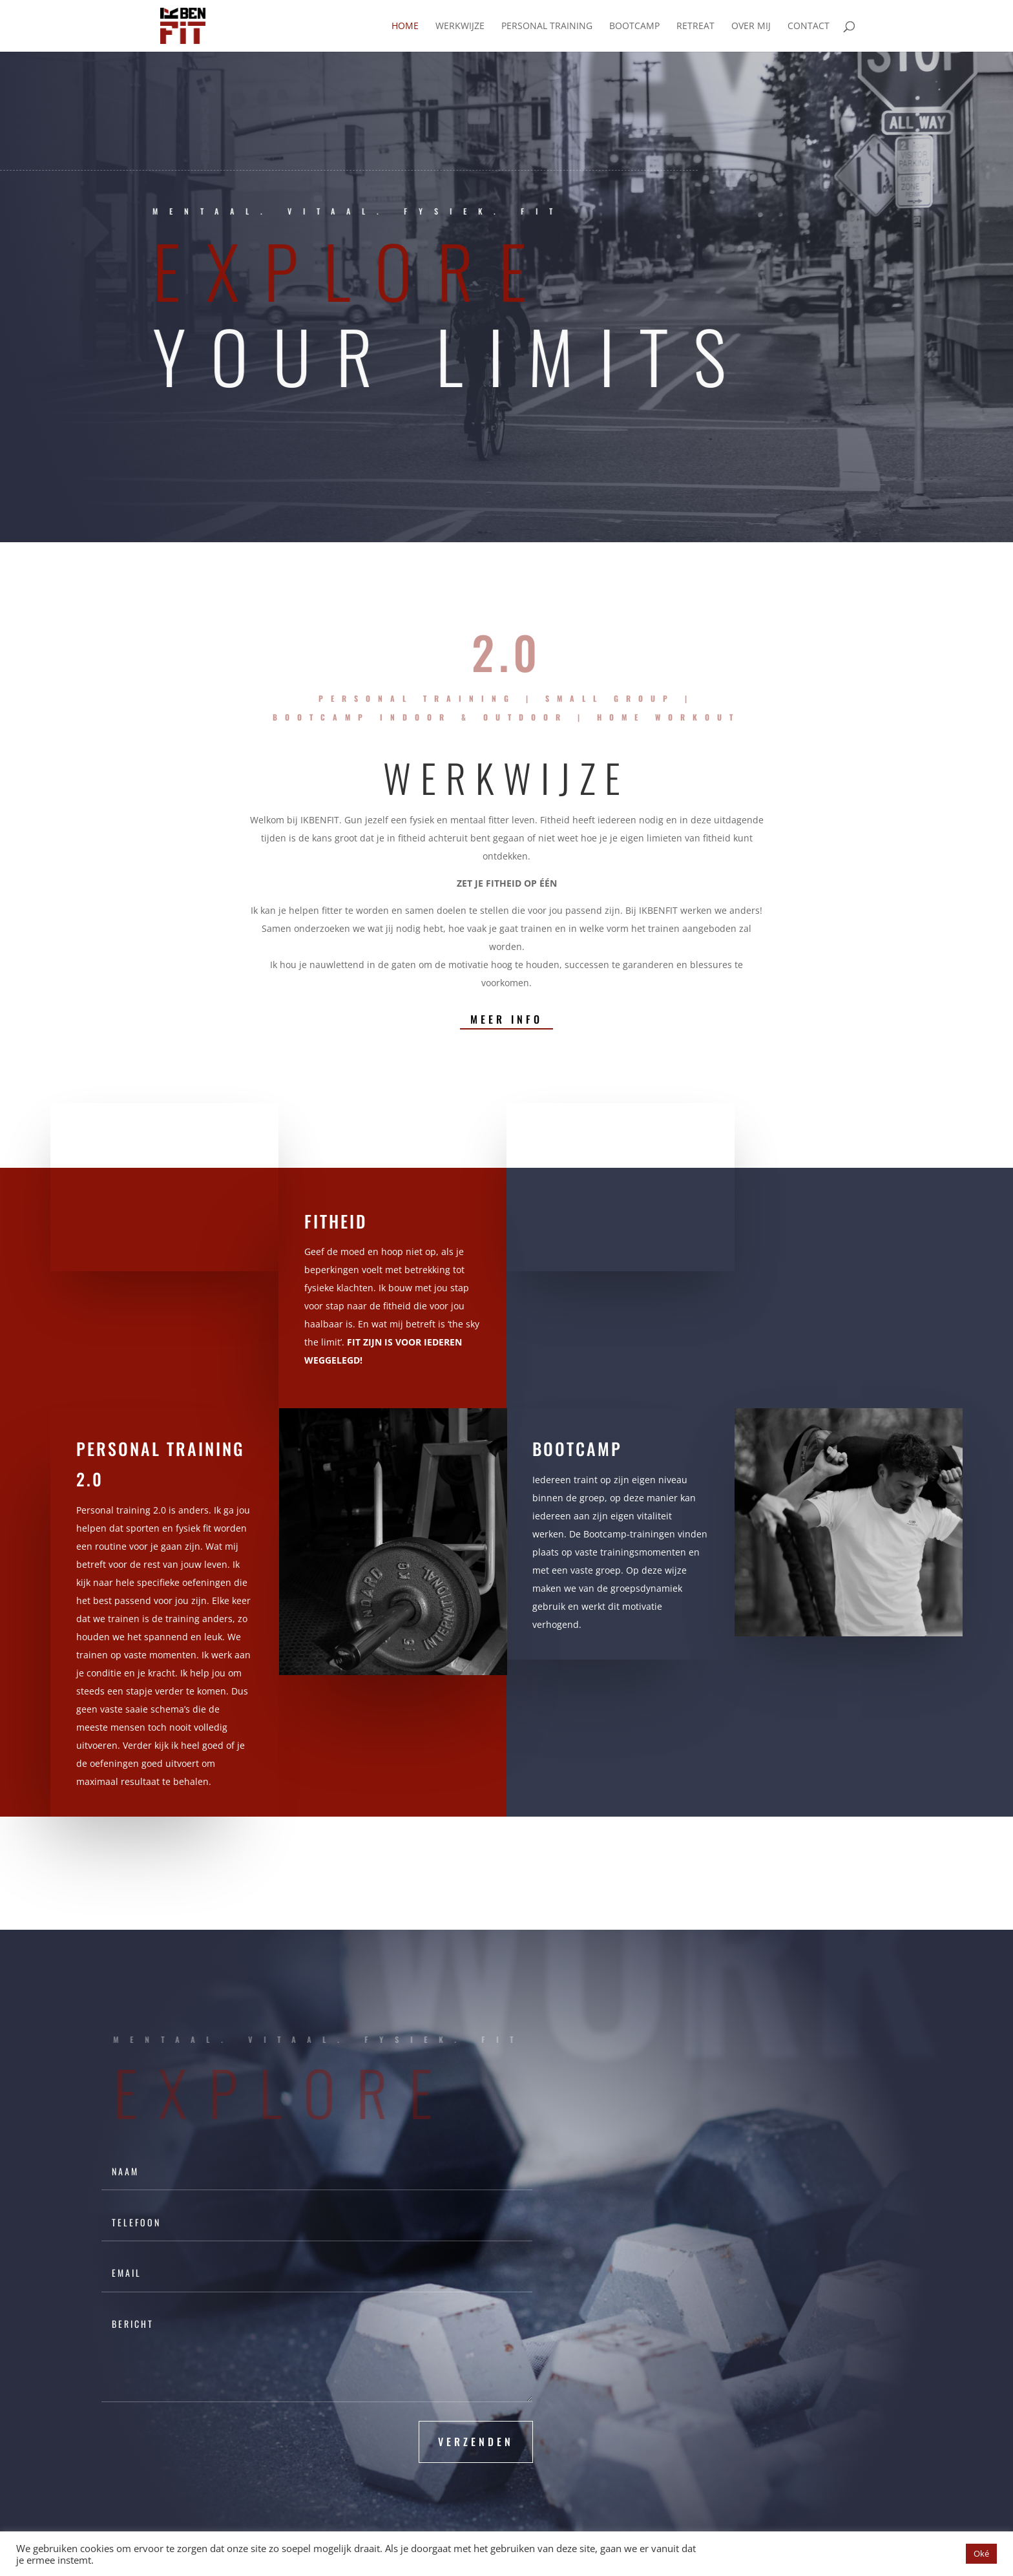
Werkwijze (460, 26)
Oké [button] (981, 2553)
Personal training (546, 26)
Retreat (695, 26)
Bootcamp (634, 26)
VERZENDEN (476, 2441)
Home (405, 26)
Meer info (506, 1019)
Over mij (751, 26)
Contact (809, 26)
